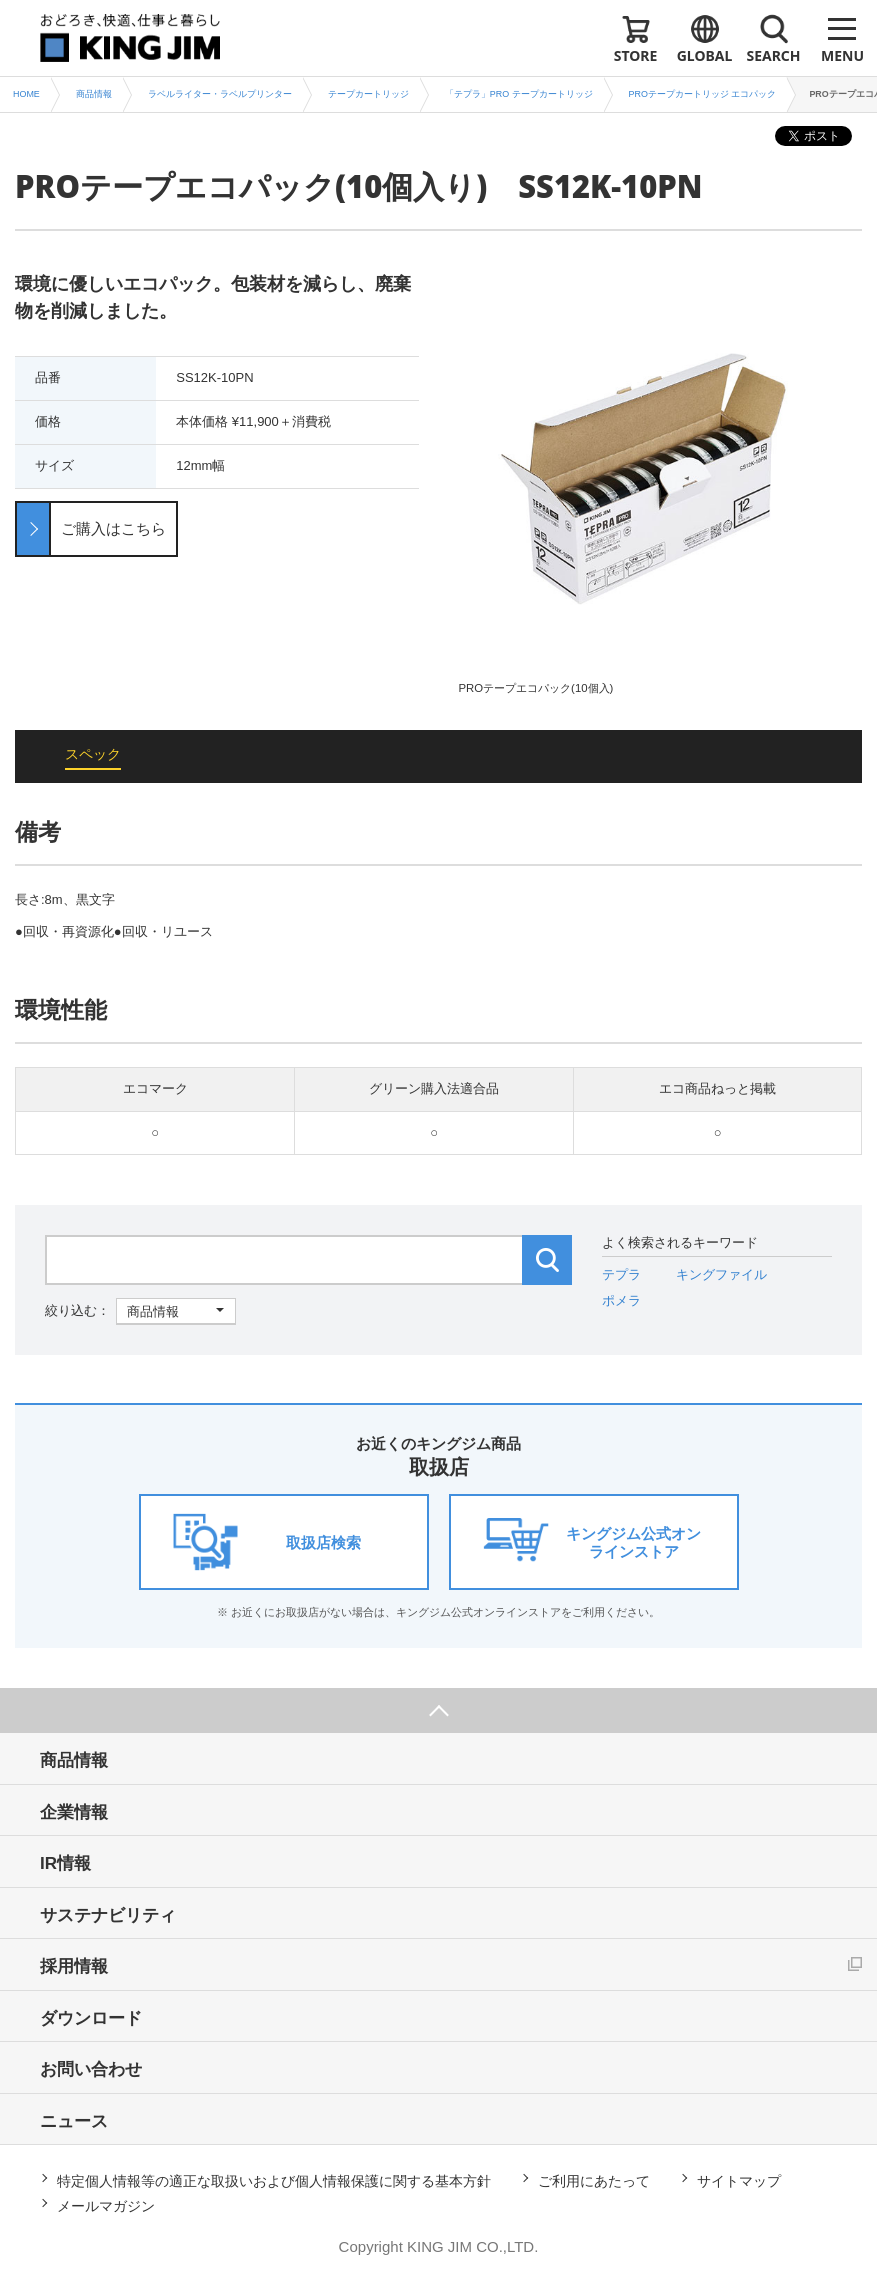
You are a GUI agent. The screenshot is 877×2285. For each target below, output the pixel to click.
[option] (661, 483)
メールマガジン (106, 2206)
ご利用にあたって (594, 2181)
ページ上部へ (438, 1710)
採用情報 (74, 1966)
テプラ (621, 1274)
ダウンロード (91, 2018)
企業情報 (74, 1812)
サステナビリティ (108, 1915)
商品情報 (74, 1760)
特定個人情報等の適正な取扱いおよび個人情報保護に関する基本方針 (274, 2181)
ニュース (74, 2121)
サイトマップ (739, 2181)
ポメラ (621, 1300)
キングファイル (721, 1274)
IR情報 (65, 1863)
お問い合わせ (91, 2069)
